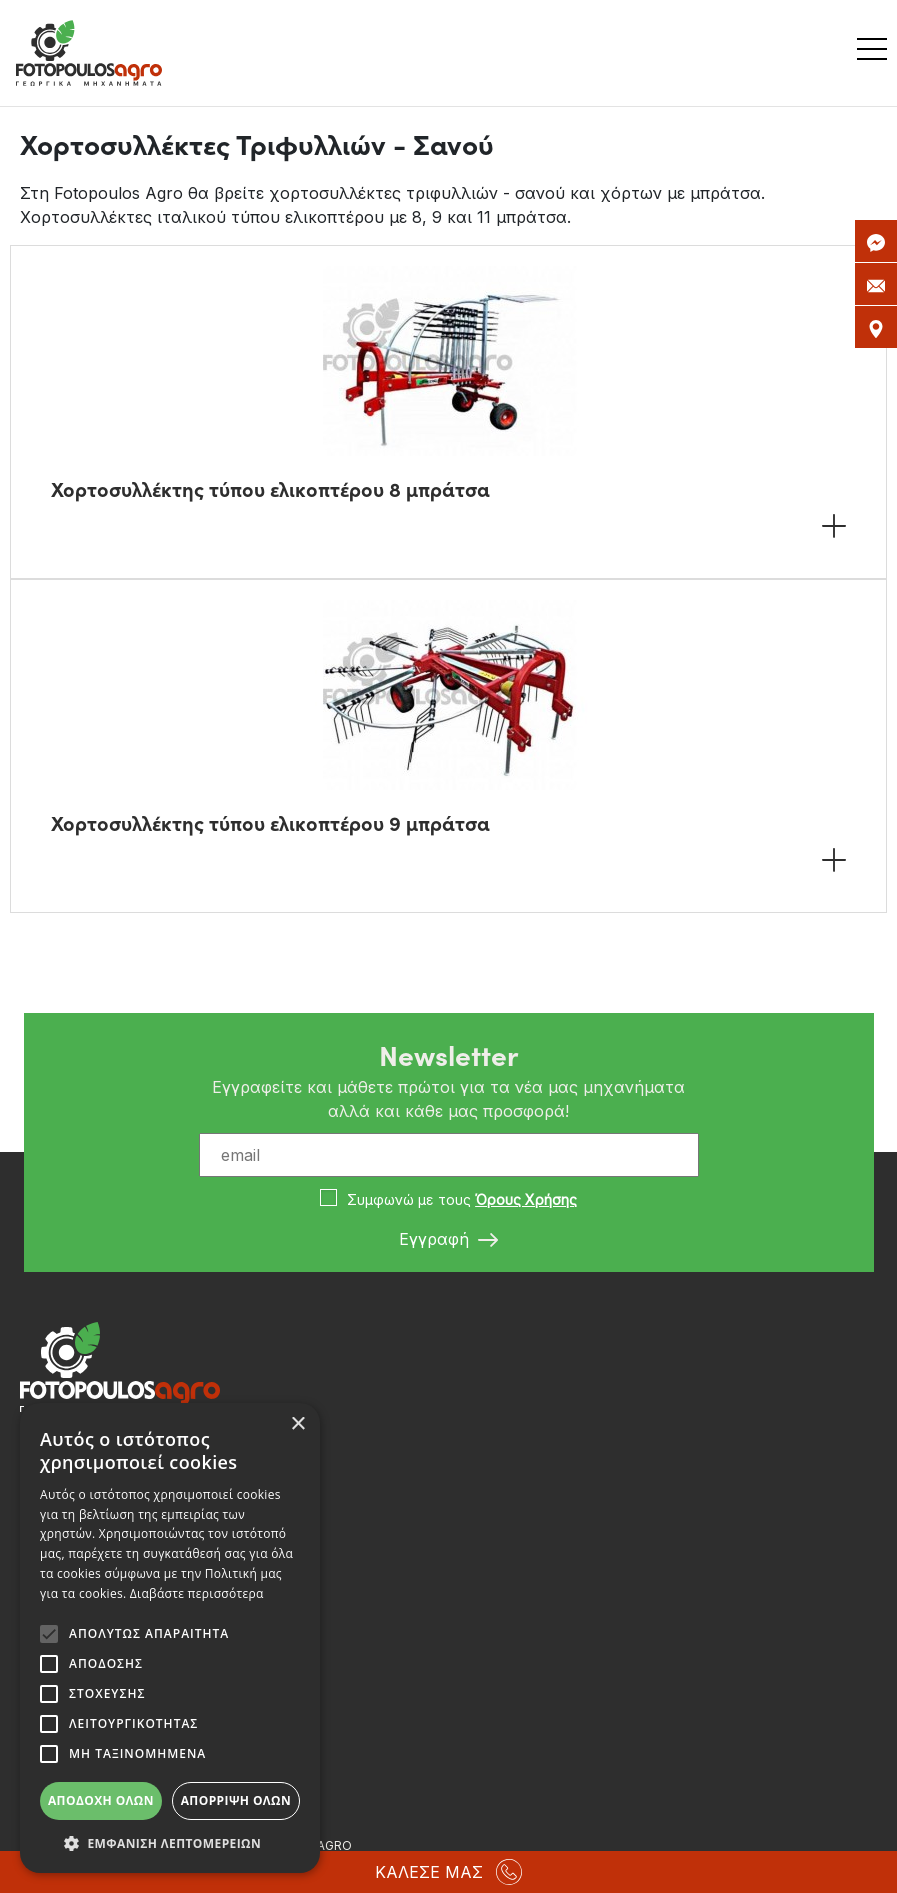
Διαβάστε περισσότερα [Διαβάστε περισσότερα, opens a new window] (197, 1593)
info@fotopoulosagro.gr (119, 1643)
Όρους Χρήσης (526, 1199)
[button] (170, 1843)
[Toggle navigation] (877, 53)
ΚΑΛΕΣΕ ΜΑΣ (448, 1872)
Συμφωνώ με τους (462, 1199)
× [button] (297, 1424)
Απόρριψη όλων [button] (236, 1800)
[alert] (170, 1638)
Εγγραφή (448, 1240)
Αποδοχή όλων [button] (101, 1800)
